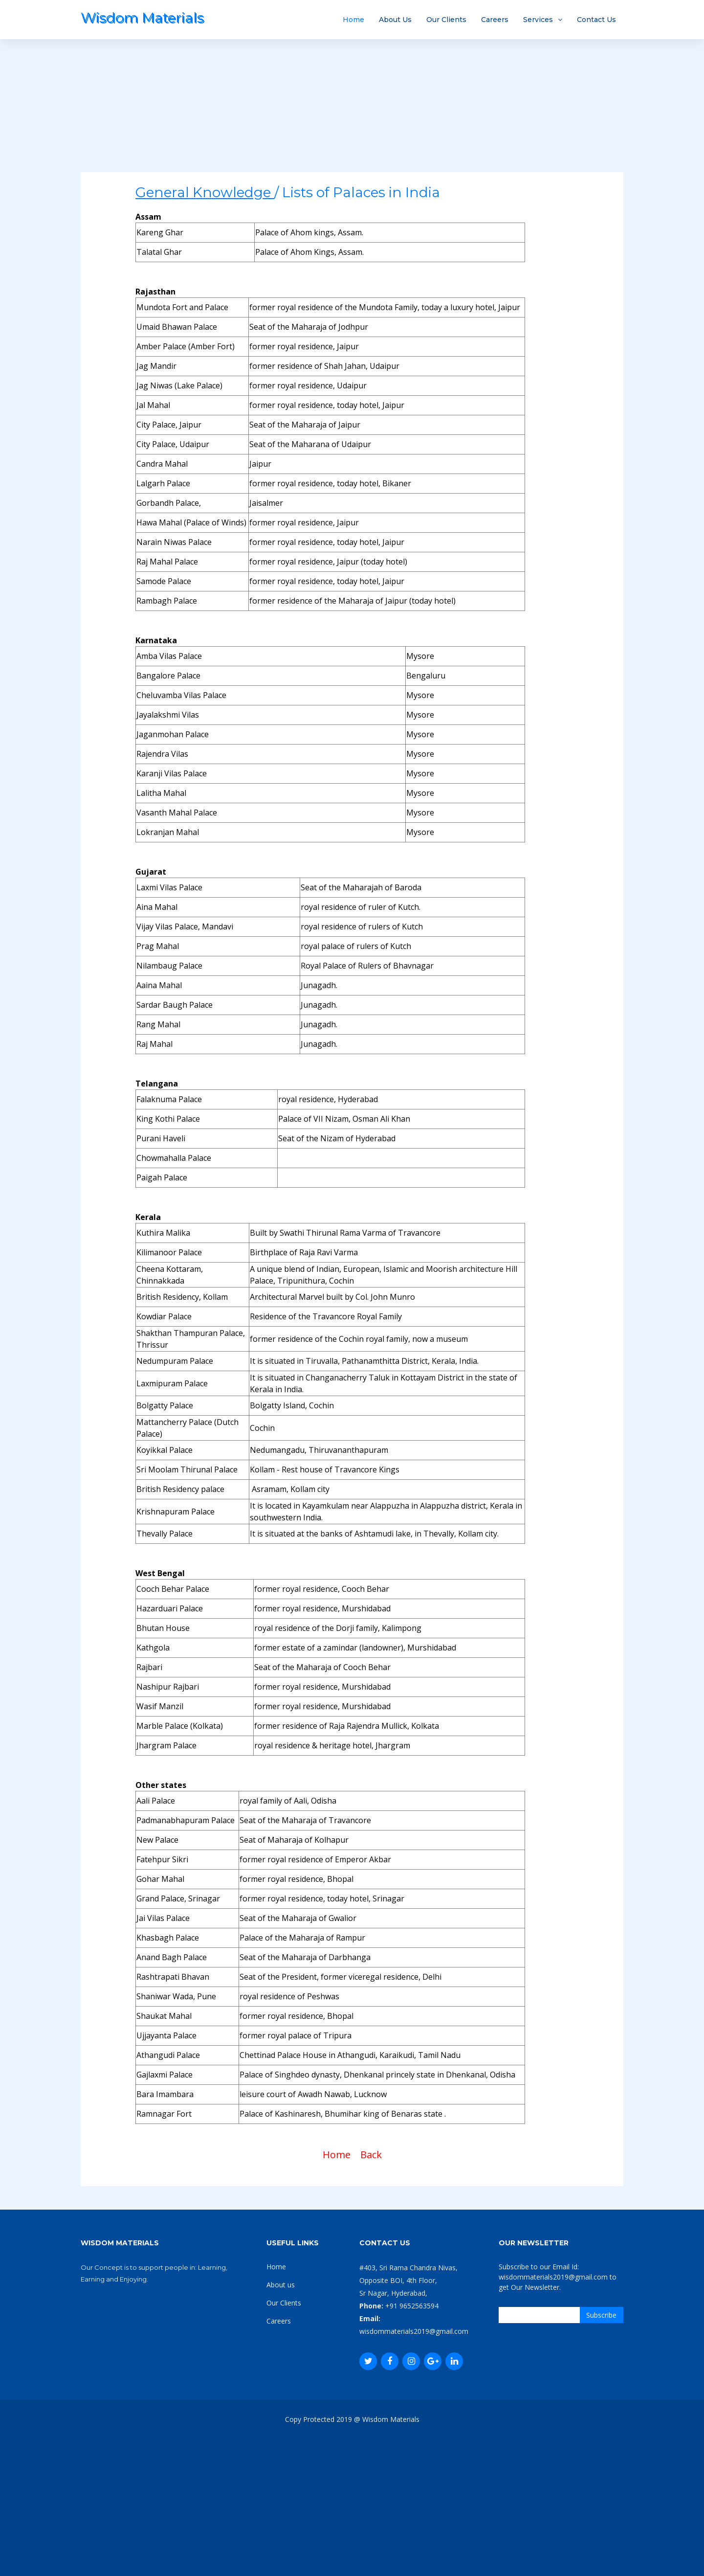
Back (371, 2154)
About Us (395, 19)
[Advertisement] (352, 103)
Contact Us (596, 19)
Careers (494, 19)
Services (538, 19)
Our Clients (446, 19)
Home (353, 19)
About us (280, 2284)
